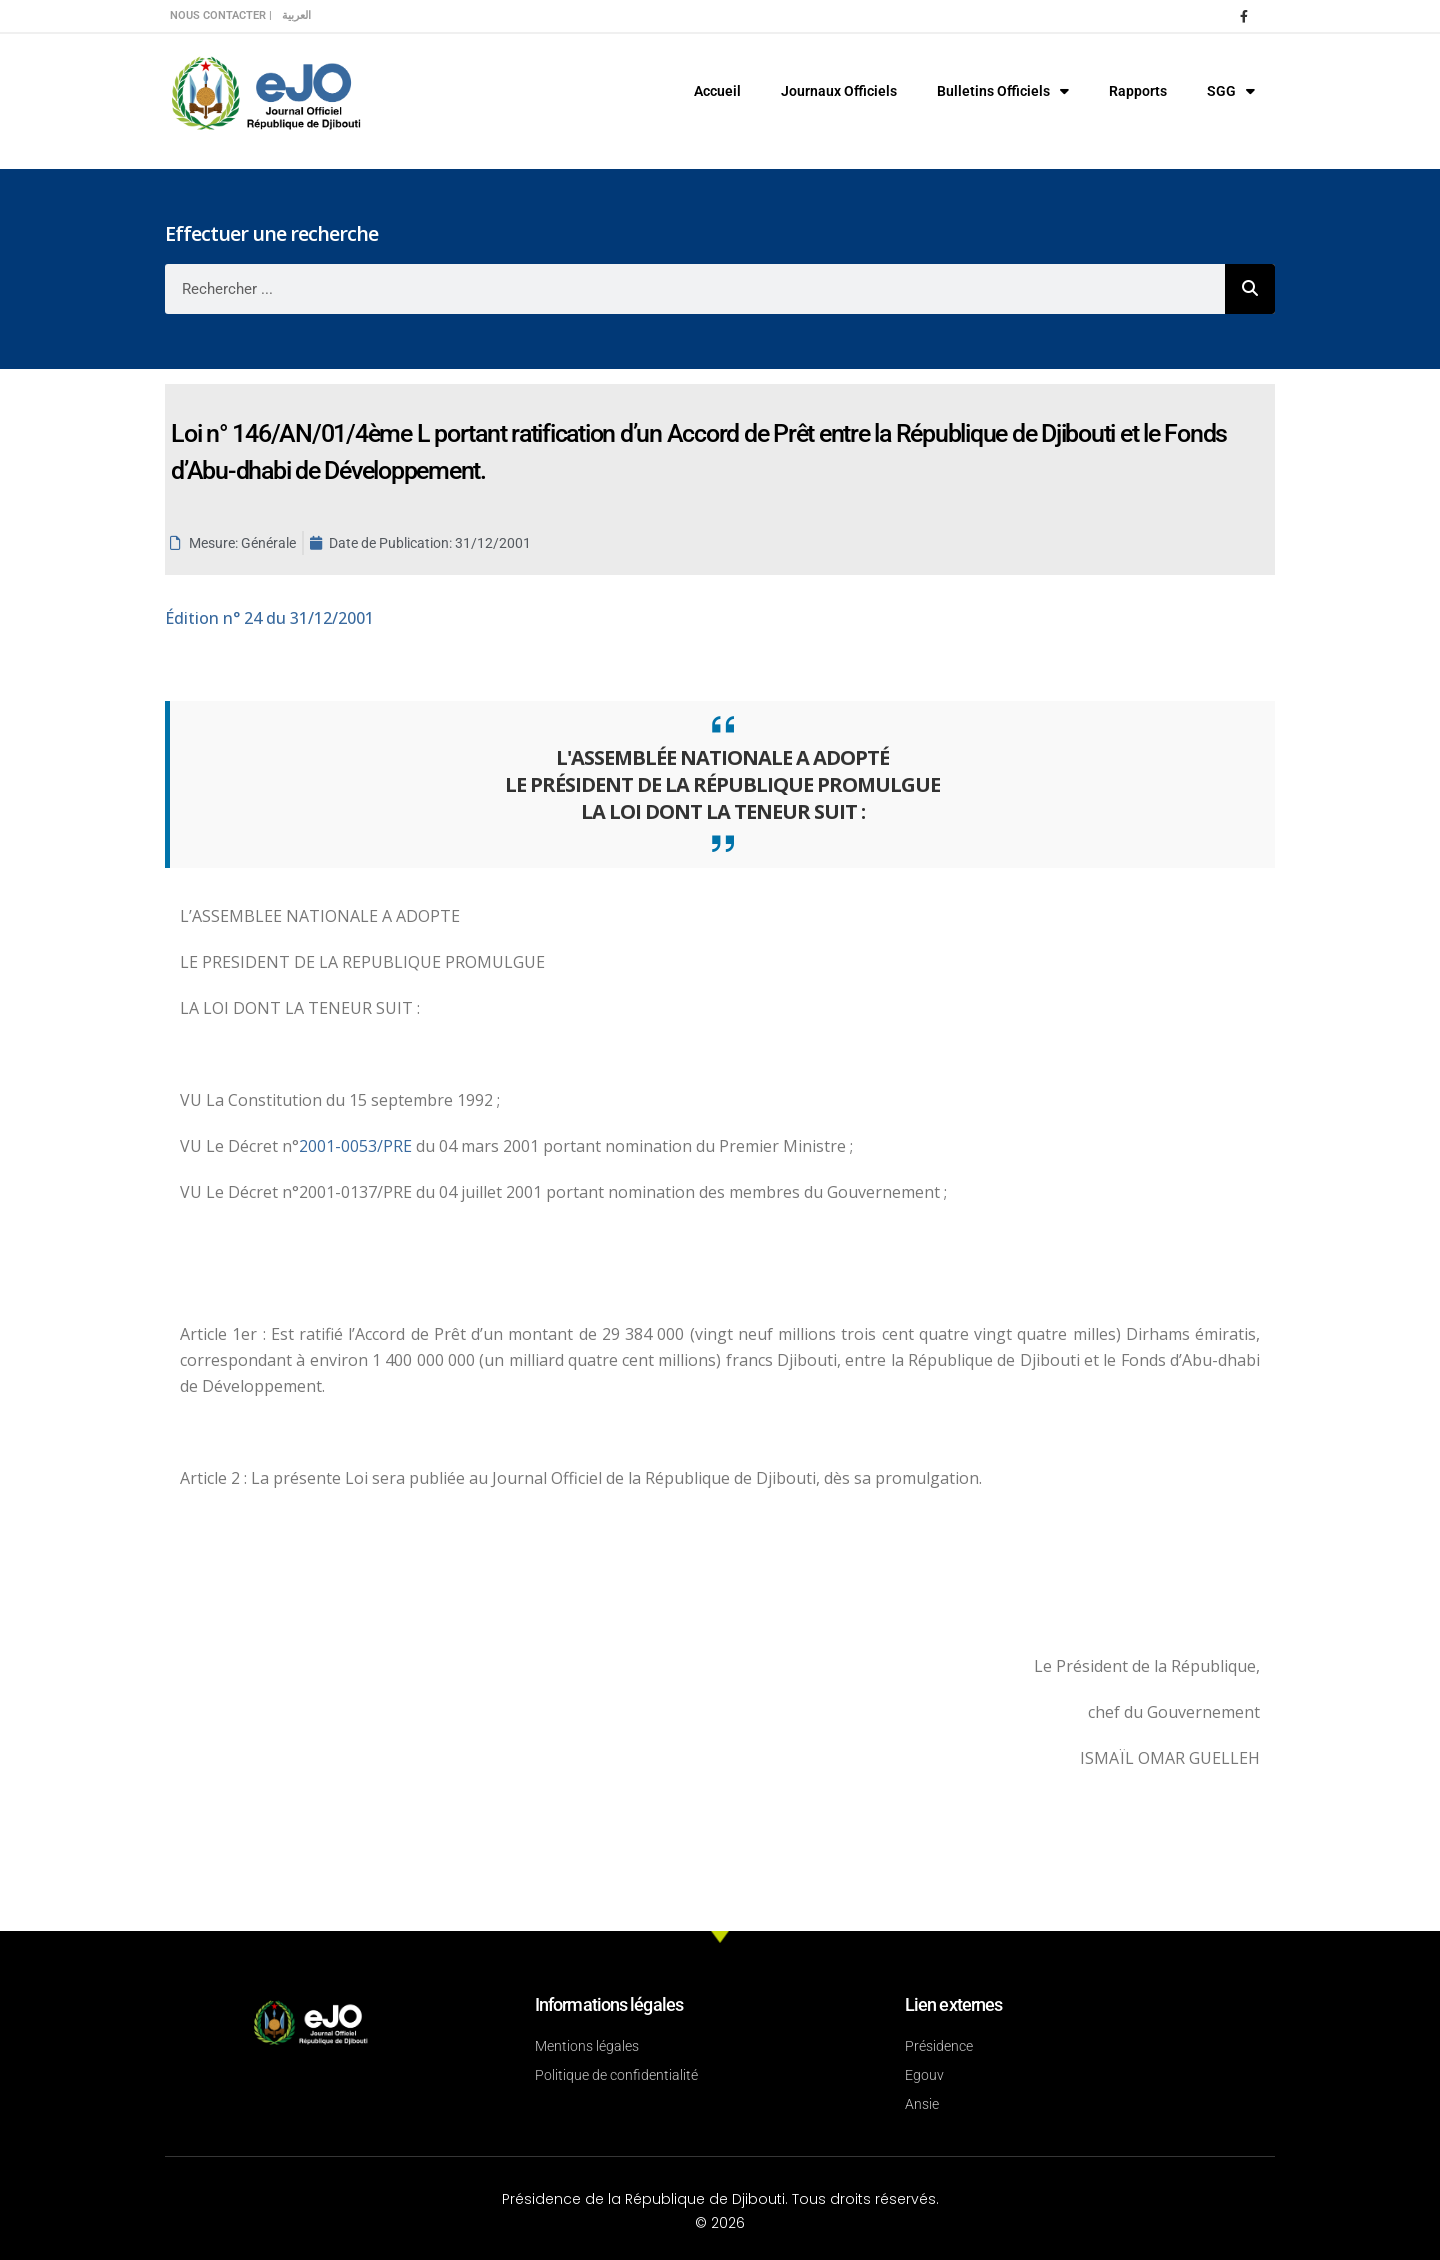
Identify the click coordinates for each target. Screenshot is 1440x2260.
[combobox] (695, 289)
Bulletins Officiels (1003, 91)
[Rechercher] (1250, 289)
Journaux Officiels (839, 91)
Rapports (1138, 91)
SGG (1231, 91)
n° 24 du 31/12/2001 (269, 618)
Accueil (717, 91)
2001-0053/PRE (357, 1146)
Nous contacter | (221, 15)
